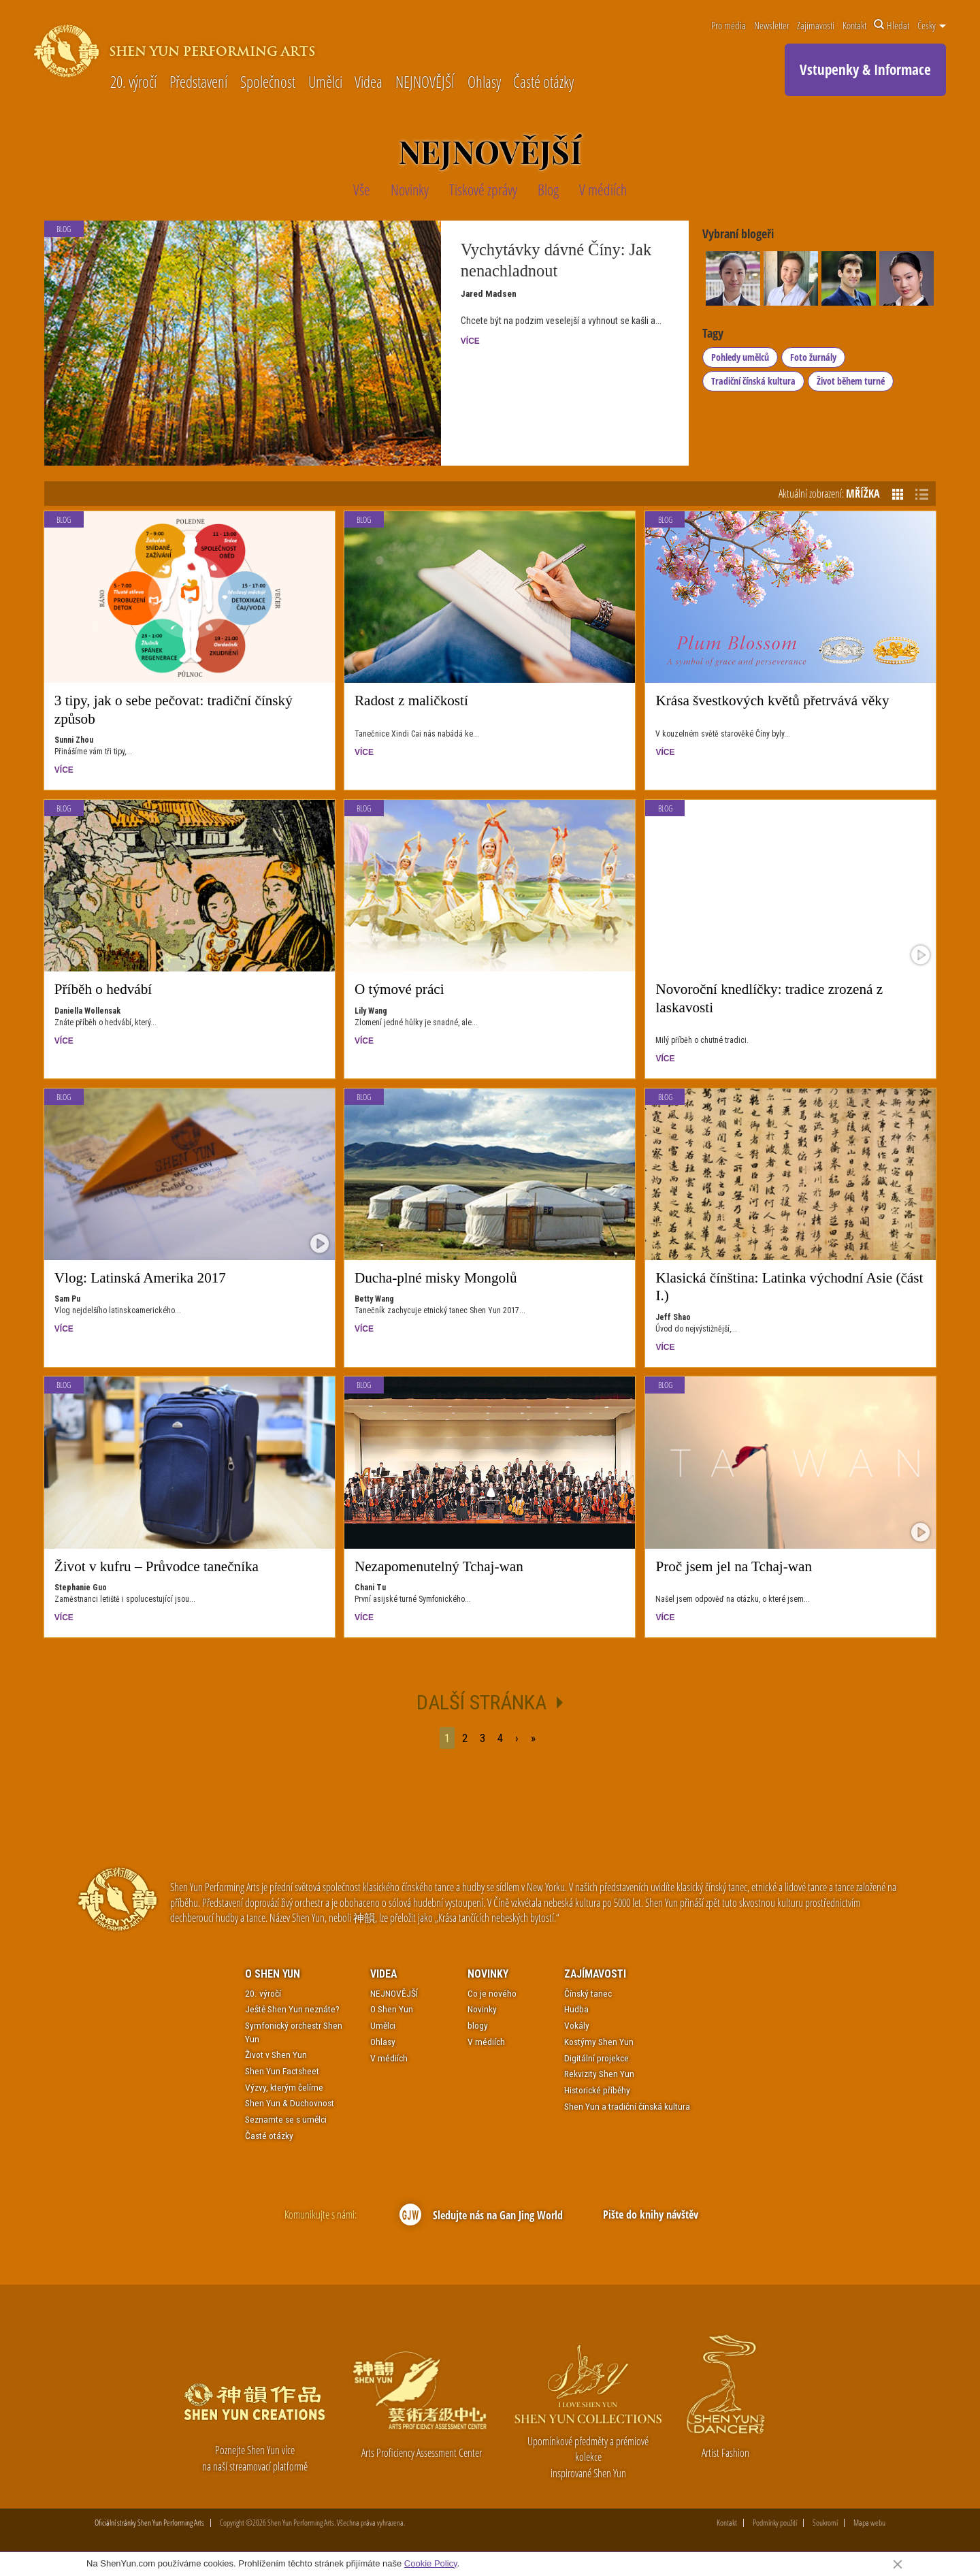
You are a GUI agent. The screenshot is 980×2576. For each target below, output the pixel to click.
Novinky (488, 1973)
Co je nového (492, 1993)
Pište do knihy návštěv (650, 2214)
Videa (368, 82)
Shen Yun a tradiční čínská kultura (627, 2106)
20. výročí (133, 82)
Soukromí (825, 2523)
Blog (63, 520)
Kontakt (854, 25)
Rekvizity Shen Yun (599, 2073)
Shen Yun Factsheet (282, 2070)
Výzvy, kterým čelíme (284, 2087)
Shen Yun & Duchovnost (289, 2102)
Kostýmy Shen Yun (599, 2041)
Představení (198, 82)
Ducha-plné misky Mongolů (436, 1278)
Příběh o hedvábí (103, 989)
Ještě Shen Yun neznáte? (292, 2008)
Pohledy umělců (740, 357)
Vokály (576, 2025)
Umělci (325, 82)
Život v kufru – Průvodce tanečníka (156, 1566)
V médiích (389, 2057)
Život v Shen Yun (276, 2054)
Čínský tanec (588, 1993)
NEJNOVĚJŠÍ (425, 82)
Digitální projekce (596, 2057)
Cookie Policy (430, 2563)
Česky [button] (931, 25)
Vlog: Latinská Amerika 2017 (140, 1278)
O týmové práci (399, 989)
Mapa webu (869, 2523)
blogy (478, 2025)
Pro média (728, 25)
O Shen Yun (272, 1973)
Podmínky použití (775, 2523)
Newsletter (771, 25)
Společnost (267, 82)
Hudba (576, 2008)
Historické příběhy (597, 2089)
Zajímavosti (815, 25)
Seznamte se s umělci (286, 2119)
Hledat (891, 25)
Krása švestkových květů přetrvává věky (772, 700)
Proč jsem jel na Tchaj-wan (733, 1566)
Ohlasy (484, 82)
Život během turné (851, 380)
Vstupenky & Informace (865, 69)
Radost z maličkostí (411, 700)
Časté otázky (543, 82)
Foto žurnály (813, 357)
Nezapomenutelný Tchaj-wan (439, 1566)
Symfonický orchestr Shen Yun (293, 2032)
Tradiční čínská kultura (753, 380)
